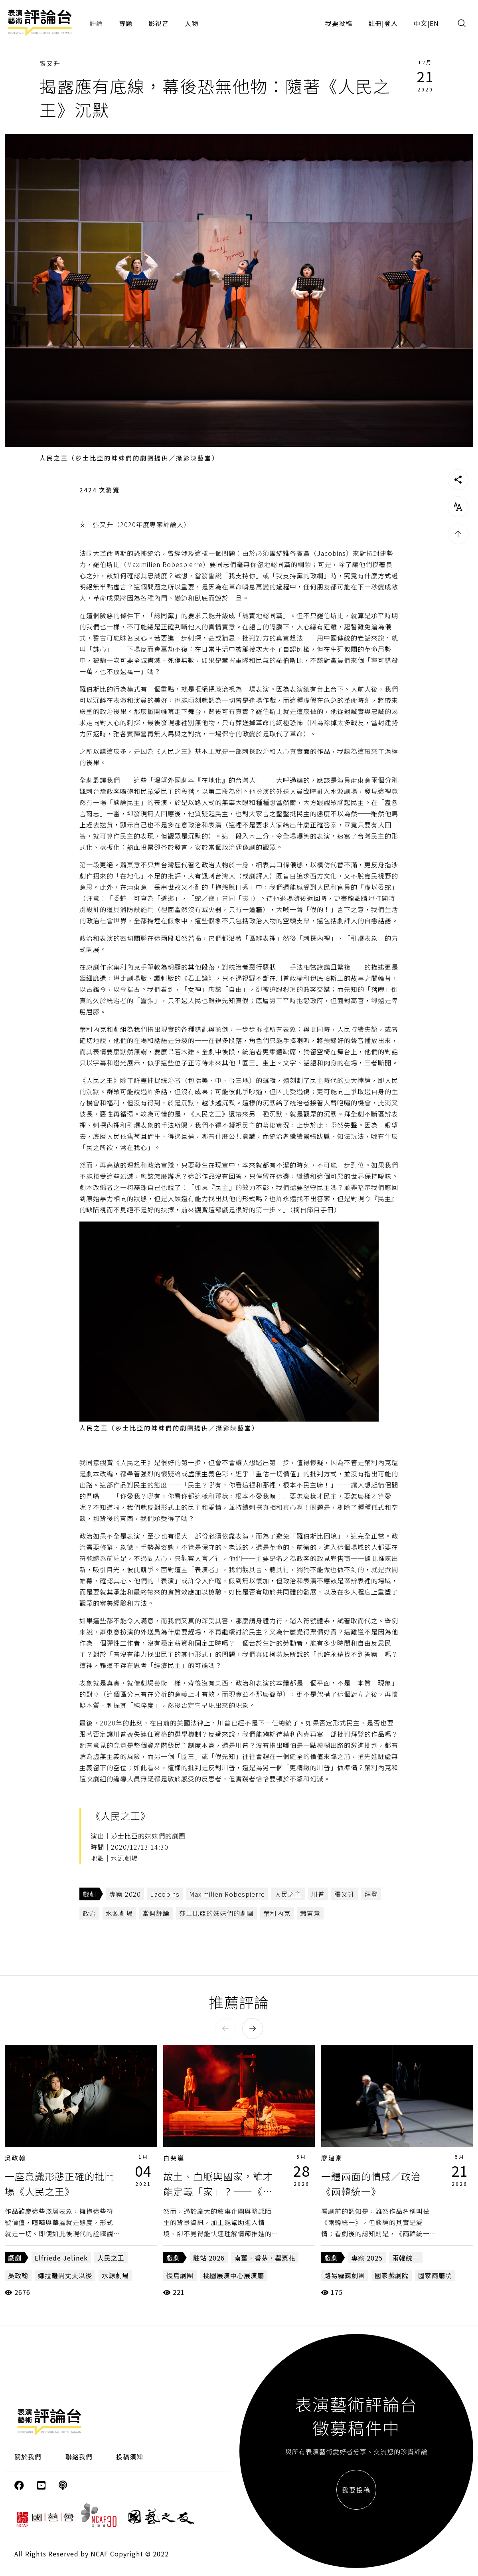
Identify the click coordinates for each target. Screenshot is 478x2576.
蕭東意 (310, 1913)
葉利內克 (276, 1913)
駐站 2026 (209, 2258)
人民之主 (288, 1894)
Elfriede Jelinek (61, 2258)
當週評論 (156, 1913)
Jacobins (165, 1894)
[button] (225, 2028)
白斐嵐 (174, 2158)
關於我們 (27, 2456)
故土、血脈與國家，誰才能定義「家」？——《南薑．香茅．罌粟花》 (218, 2191)
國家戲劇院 (392, 2275)
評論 (96, 23)
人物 (191, 23)
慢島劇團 (180, 2275)
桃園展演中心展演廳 (233, 2275)
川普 (318, 1894)
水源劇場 (119, 1913)
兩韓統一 (405, 2258)
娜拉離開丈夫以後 (65, 2275)
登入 (391, 23)
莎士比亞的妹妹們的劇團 (216, 1913)
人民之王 (110, 2258)
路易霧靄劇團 (344, 2275)
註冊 (375, 23)
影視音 (158, 23)
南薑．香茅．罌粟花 (264, 2258)
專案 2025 (367, 2258)
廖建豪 (332, 2158)
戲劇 (89, 1894)
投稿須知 (129, 2456)
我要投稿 (338, 23)
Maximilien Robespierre (227, 1894)
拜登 (371, 1894)
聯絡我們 (79, 2456)
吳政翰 (15, 2158)
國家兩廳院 (435, 2275)
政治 (89, 1913)
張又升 (50, 63)
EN (434, 23)
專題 (125, 23)
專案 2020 (125, 1894)
